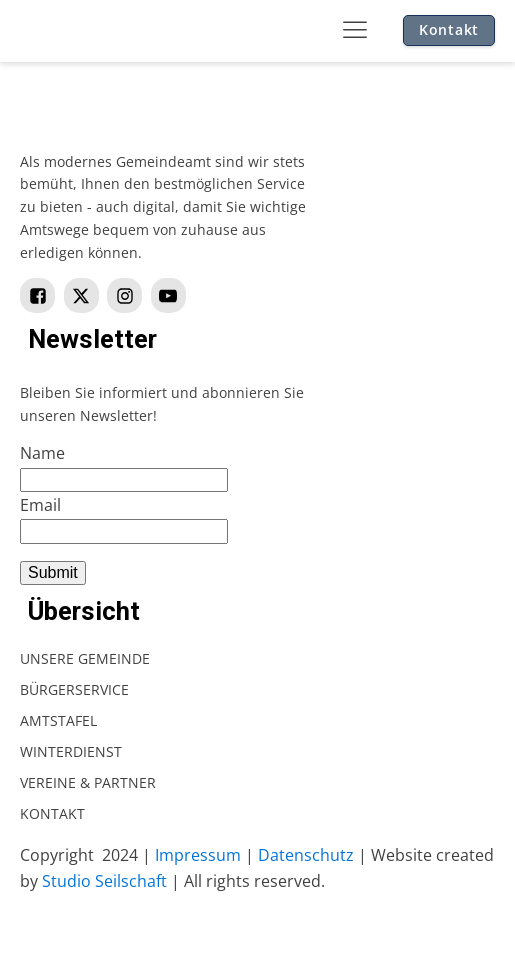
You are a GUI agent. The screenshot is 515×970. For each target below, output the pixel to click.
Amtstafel (58, 720)
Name (42, 453)
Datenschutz (306, 855)
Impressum (198, 855)
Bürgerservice (74, 689)
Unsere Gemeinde (85, 658)
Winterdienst (71, 751)
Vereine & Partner (88, 782)
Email (40, 505)
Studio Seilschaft (104, 881)
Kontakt (449, 29)
